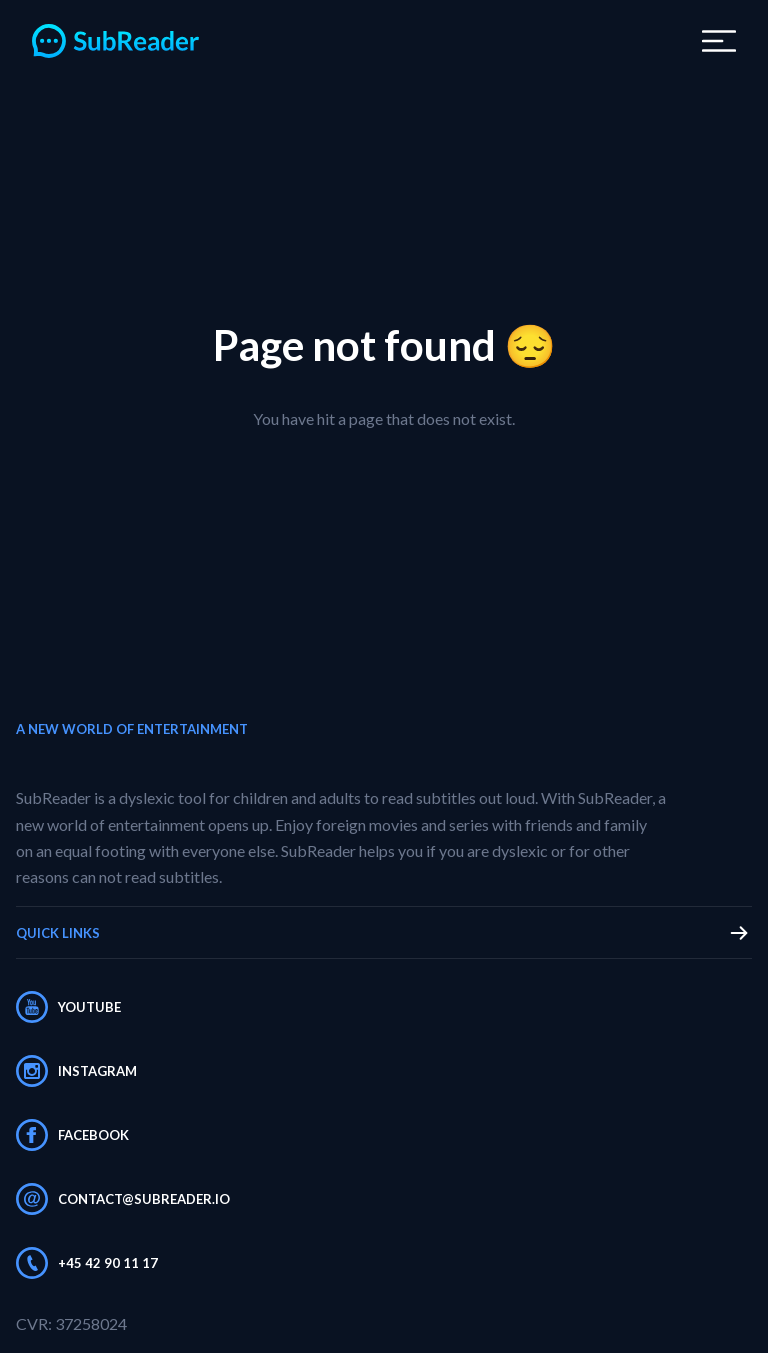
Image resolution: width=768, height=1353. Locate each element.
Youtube (68, 1007)
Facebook (72, 1135)
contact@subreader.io (123, 1199)
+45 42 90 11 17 (87, 1263)
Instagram (76, 1071)
